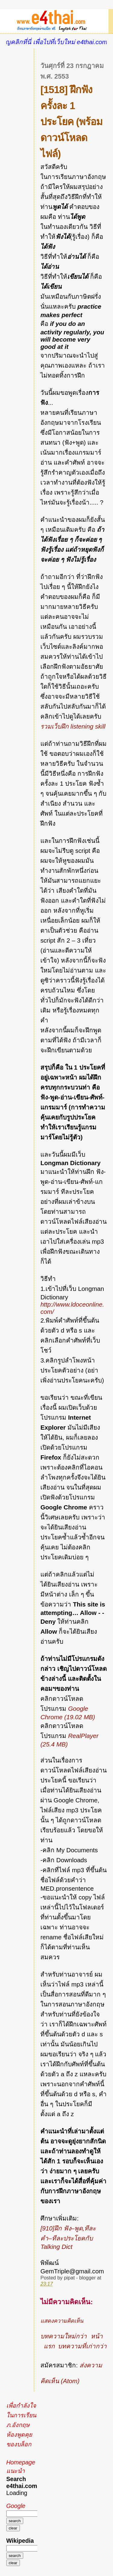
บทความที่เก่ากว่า (82, 2346)
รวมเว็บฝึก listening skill (72, 726)
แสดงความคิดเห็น (61, 2321)
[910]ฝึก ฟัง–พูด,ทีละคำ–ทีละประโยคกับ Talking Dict (68, 2237)
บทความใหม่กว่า (63, 2336)
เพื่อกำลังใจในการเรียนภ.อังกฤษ (21, 2415)
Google (15, 2506)
